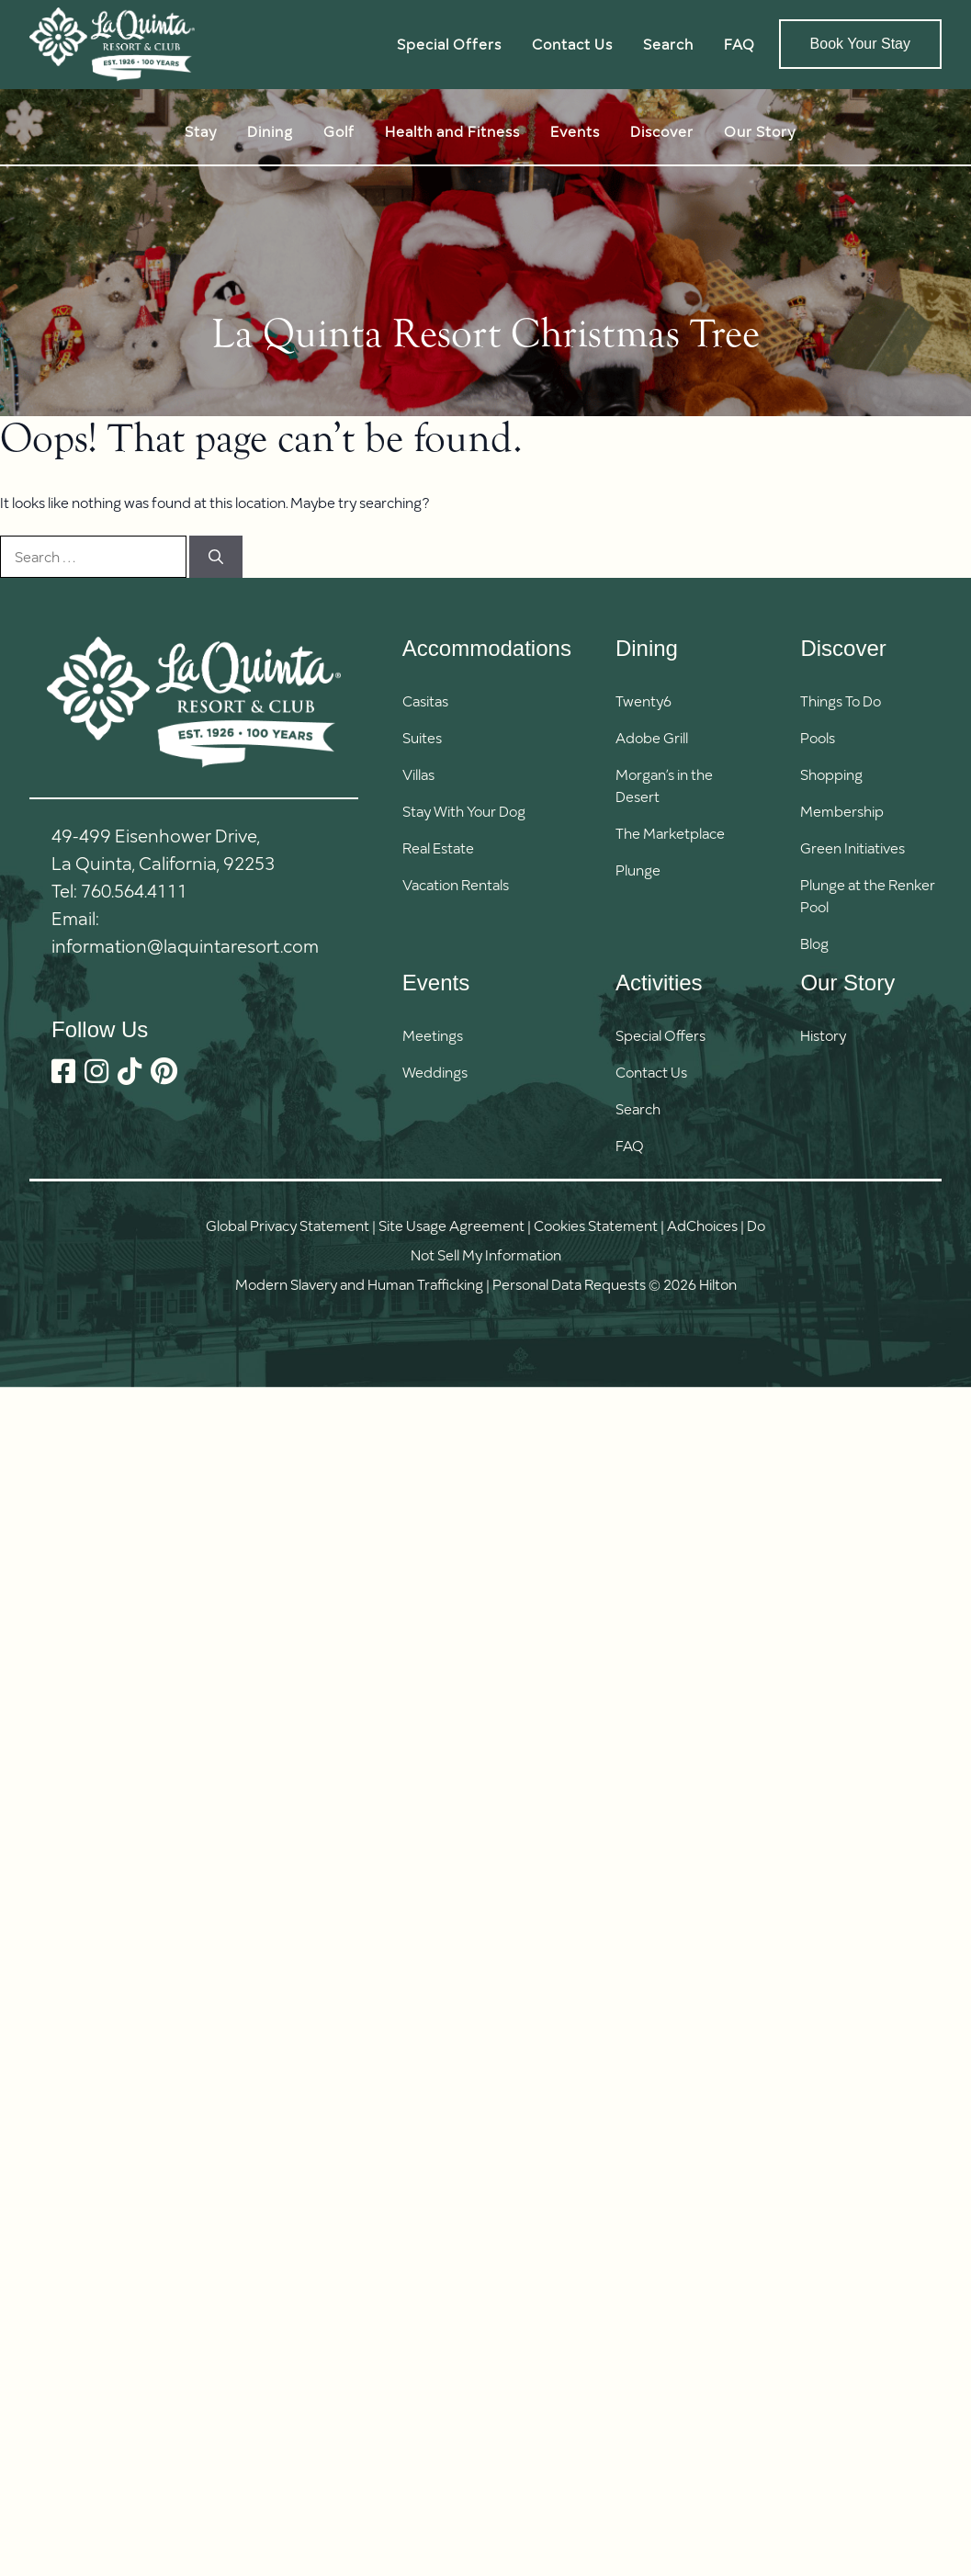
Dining (270, 131)
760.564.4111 (134, 890)
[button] (660, 1108)
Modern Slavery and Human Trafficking (359, 1284)
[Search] (216, 557)
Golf (339, 131)
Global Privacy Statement (287, 1225)
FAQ (739, 43)
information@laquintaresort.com (185, 945)
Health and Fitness (452, 131)
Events (575, 131)
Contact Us (572, 43)
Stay (201, 131)
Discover (662, 131)
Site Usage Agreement (451, 1225)
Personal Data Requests (569, 1284)
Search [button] (668, 43)
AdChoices (702, 1225)
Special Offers (449, 43)
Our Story (760, 131)
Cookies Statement (596, 1225)
